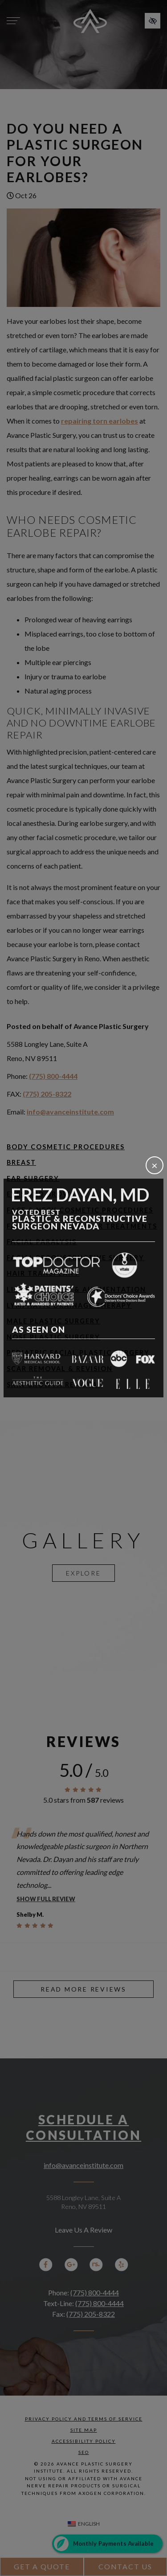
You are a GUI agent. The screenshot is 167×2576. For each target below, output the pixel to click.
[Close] (154, 1165)
